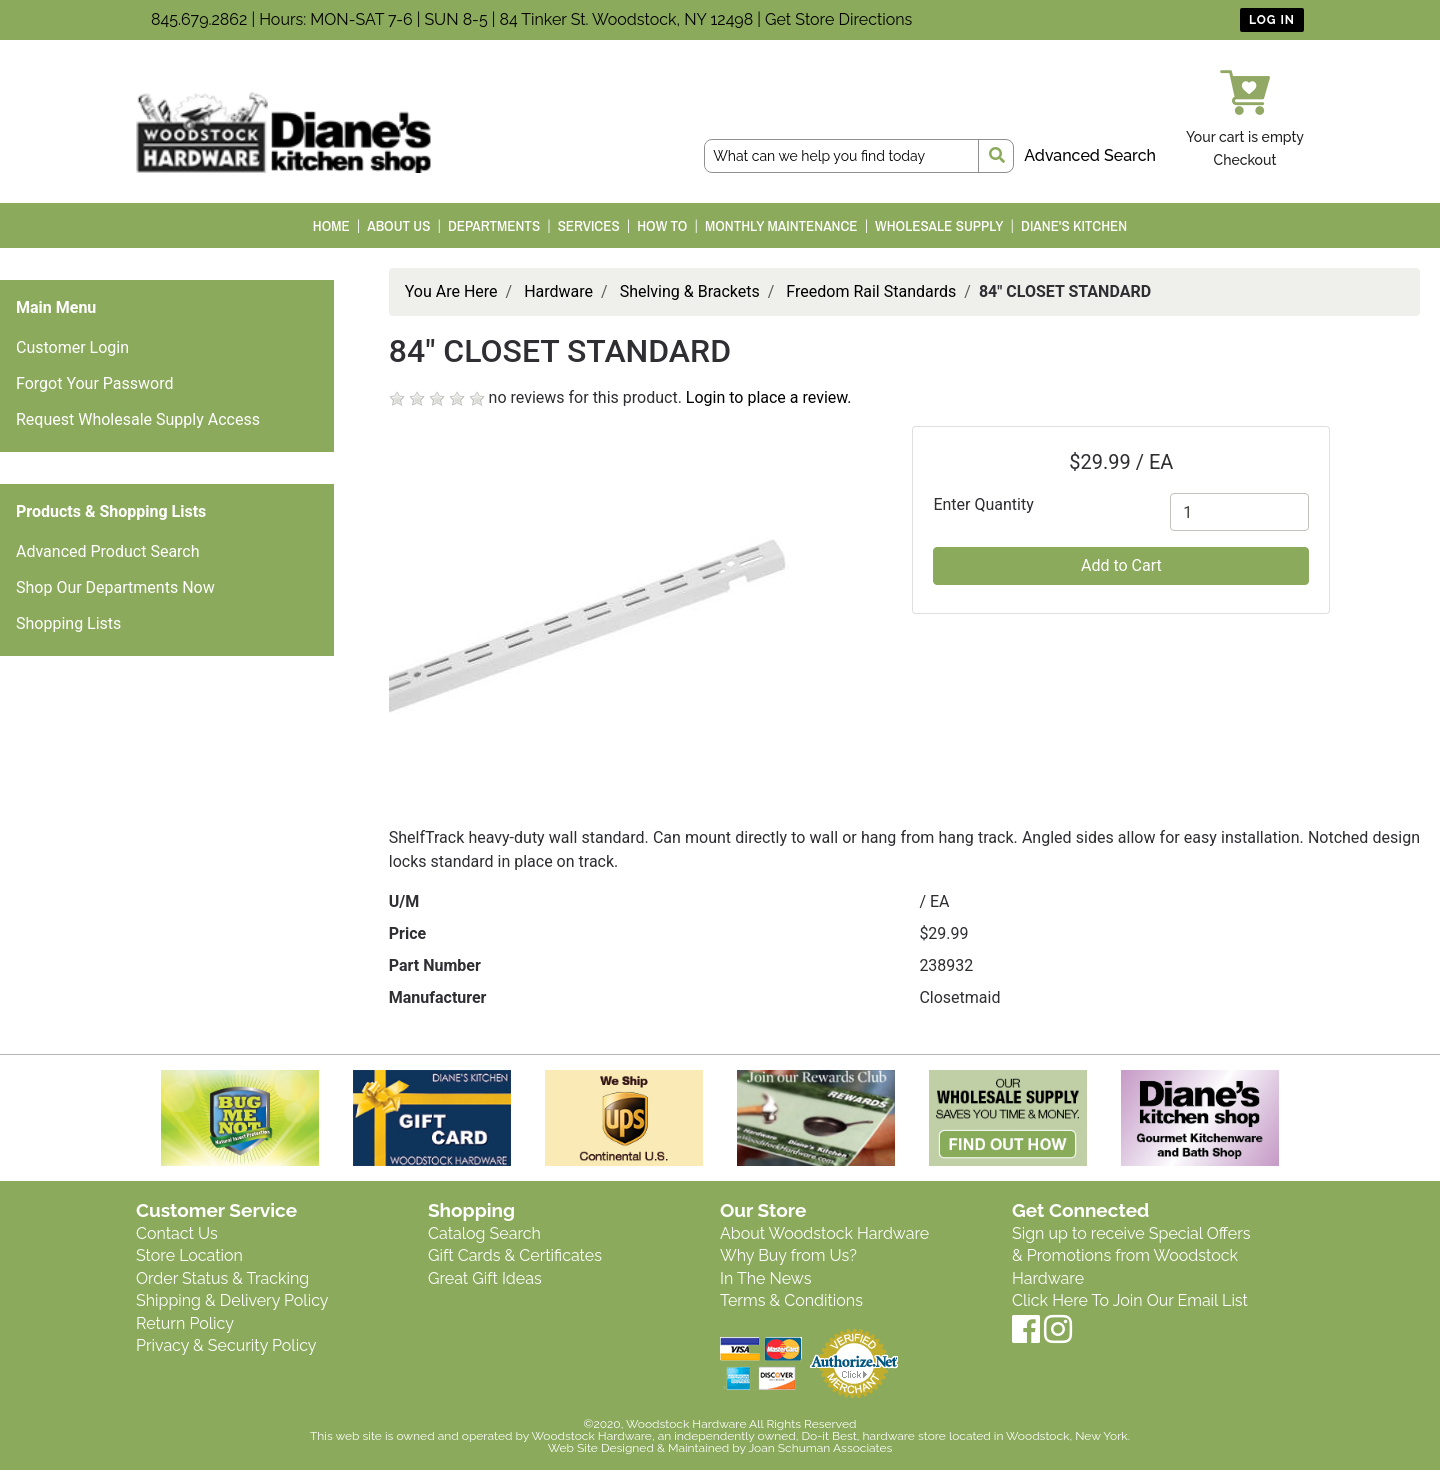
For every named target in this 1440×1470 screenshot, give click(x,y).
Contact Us (177, 1233)
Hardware (558, 291)
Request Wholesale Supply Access (138, 419)
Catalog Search (484, 1233)
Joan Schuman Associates (820, 1448)
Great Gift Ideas (485, 1278)
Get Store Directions (838, 19)
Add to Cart (1121, 565)
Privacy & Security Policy (226, 1345)
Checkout (1245, 160)
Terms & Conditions (791, 1300)
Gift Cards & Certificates (515, 1255)
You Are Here (451, 291)
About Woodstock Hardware (824, 1233)
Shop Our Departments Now (115, 587)
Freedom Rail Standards (871, 291)
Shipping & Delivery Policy (232, 1300)
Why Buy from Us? (788, 1255)
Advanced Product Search (108, 551)
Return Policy (185, 1323)
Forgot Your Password (95, 383)
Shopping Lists (68, 623)
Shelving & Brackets (690, 291)
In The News (765, 1278)
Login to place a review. (769, 397)
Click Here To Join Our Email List (1130, 1300)
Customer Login (72, 347)
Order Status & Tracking (222, 1278)
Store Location (189, 1255)
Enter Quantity (983, 504)
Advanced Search (1090, 155)
